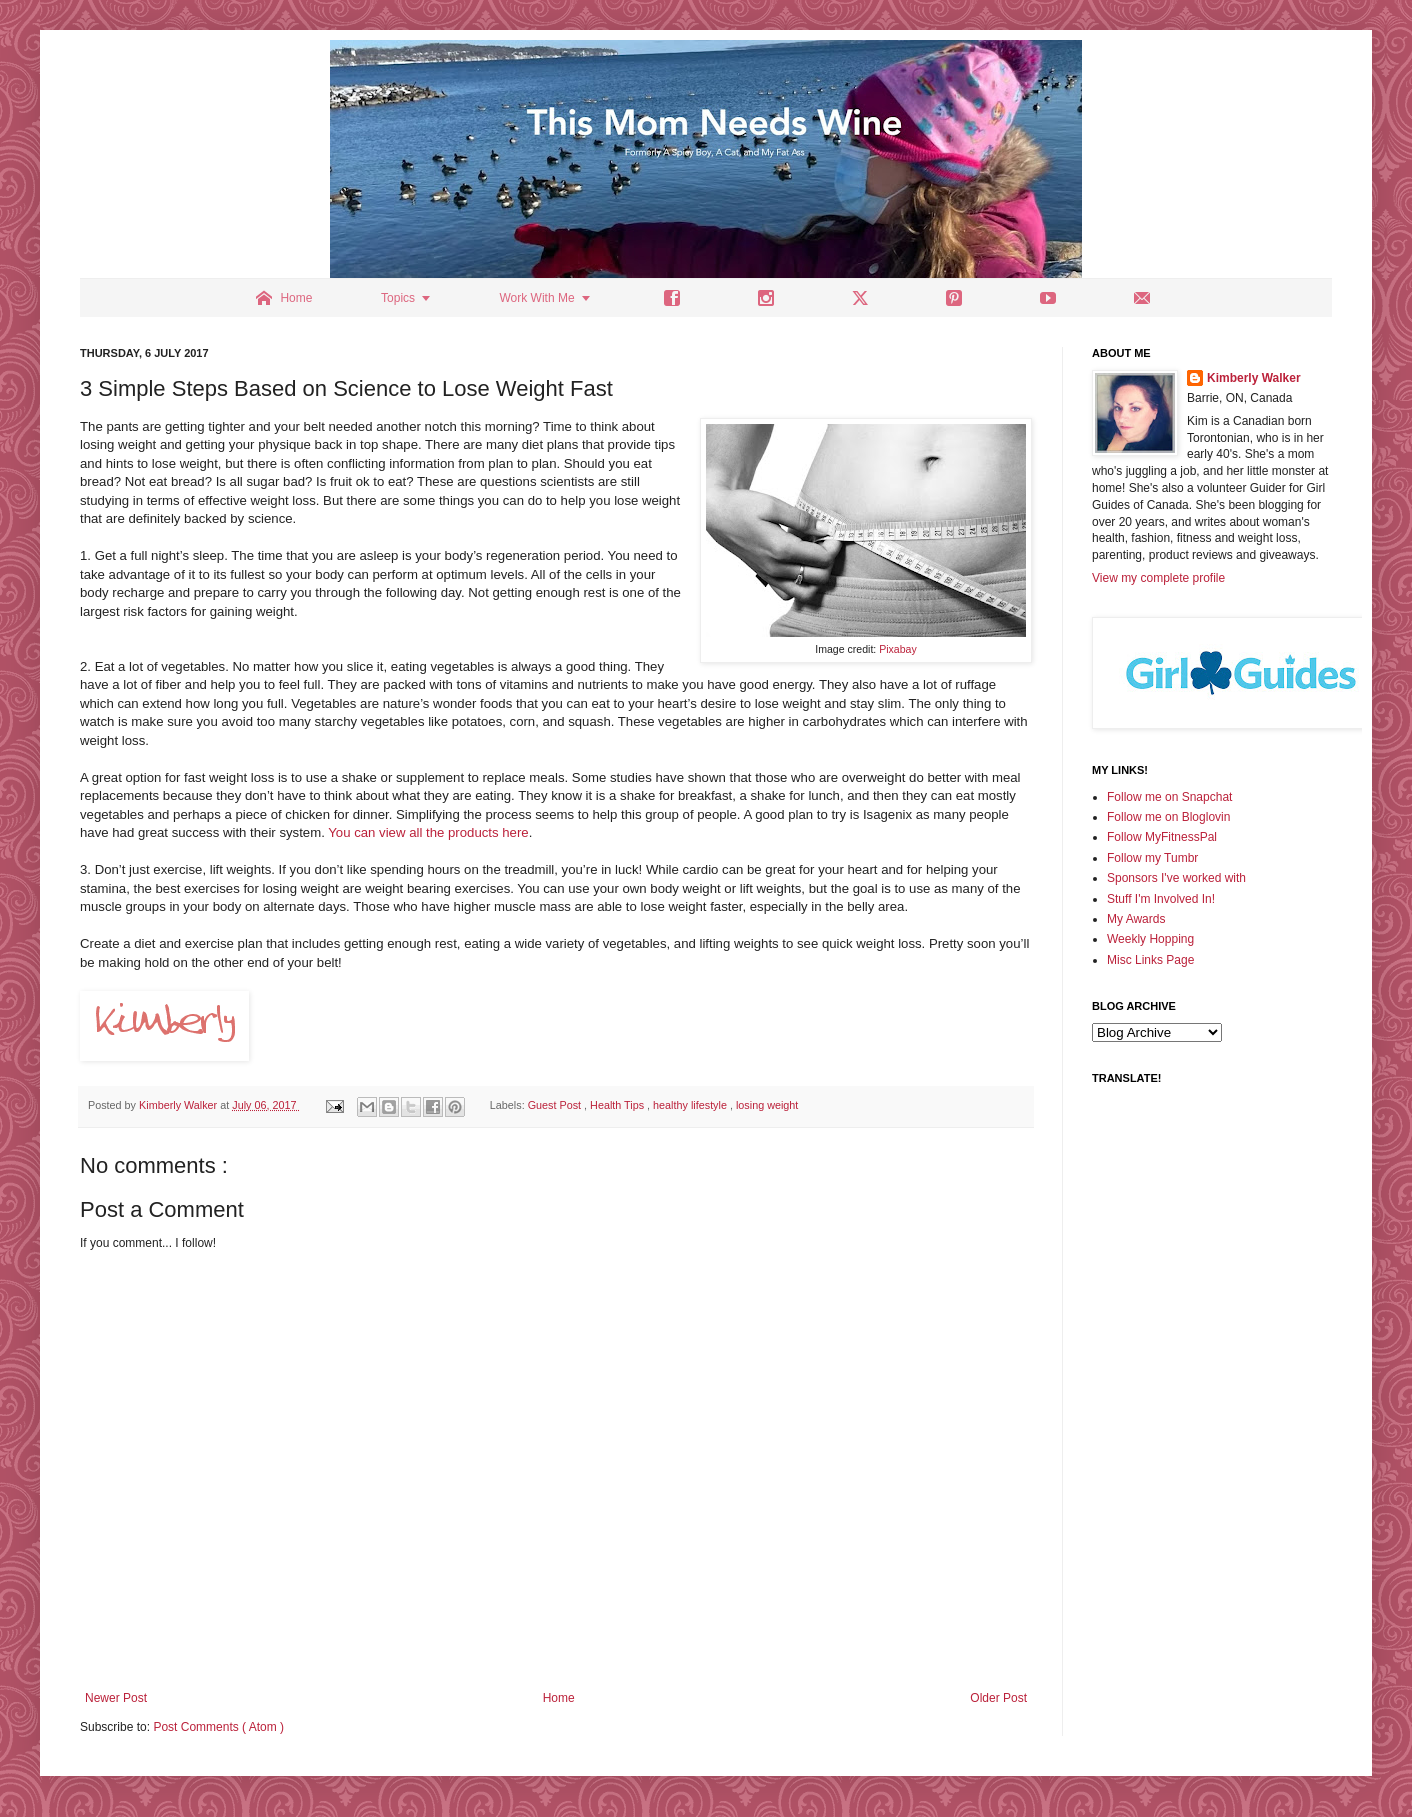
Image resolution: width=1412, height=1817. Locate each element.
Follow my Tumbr (1152, 858)
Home (559, 1698)
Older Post (998, 1698)
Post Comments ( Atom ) (218, 1727)
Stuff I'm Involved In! (1161, 899)
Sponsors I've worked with (1176, 878)
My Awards (1136, 919)
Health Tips (618, 1105)
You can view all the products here (428, 832)
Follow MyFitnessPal (1162, 837)
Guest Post (556, 1105)
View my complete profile (1158, 578)
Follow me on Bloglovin (1168, 817)
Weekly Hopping (1150, 939)
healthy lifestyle (691, 1105)
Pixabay (898, 649)
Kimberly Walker (1254, 378)
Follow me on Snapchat (1169, 797)
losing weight (767, 1105)
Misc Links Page (1150, 960)
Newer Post (116, 1698)
